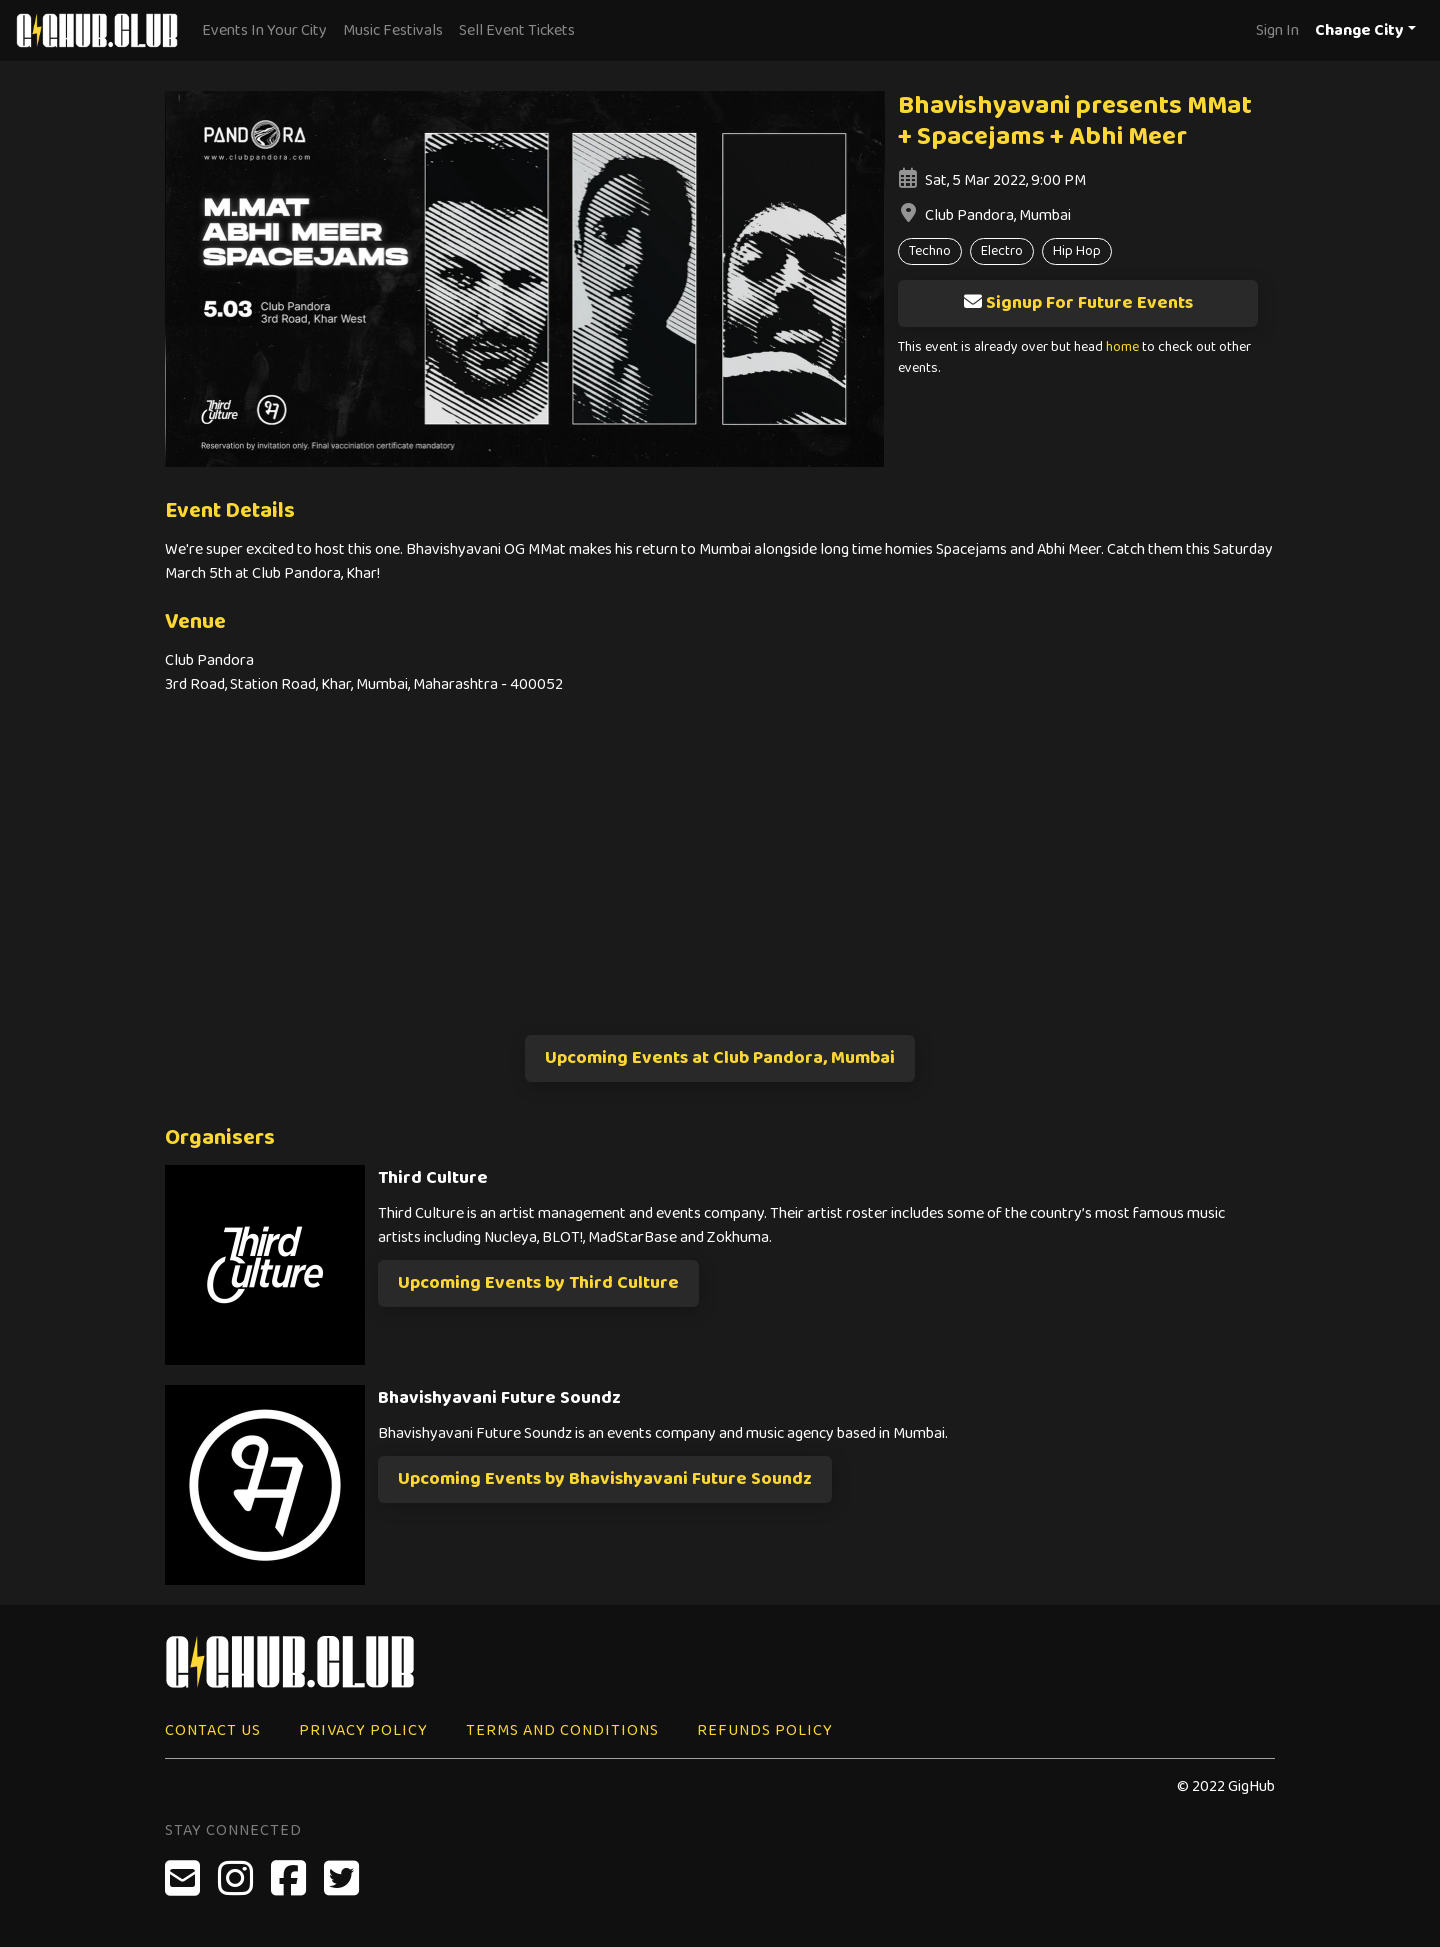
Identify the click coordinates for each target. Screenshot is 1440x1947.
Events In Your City (264, 30)
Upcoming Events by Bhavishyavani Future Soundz (605, 1479)
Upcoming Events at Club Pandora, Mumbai (720, 1058)
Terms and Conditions (562, 1730)
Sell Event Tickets (517, 30)
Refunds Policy (765, 1730)
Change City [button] (1359, 30)
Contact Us (213, 1730)
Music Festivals (393, 30)
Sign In (1277, 30)
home (1122, 347)
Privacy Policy (363, 1730)
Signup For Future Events (1078, 303)
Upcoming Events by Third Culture (538, 1283)
